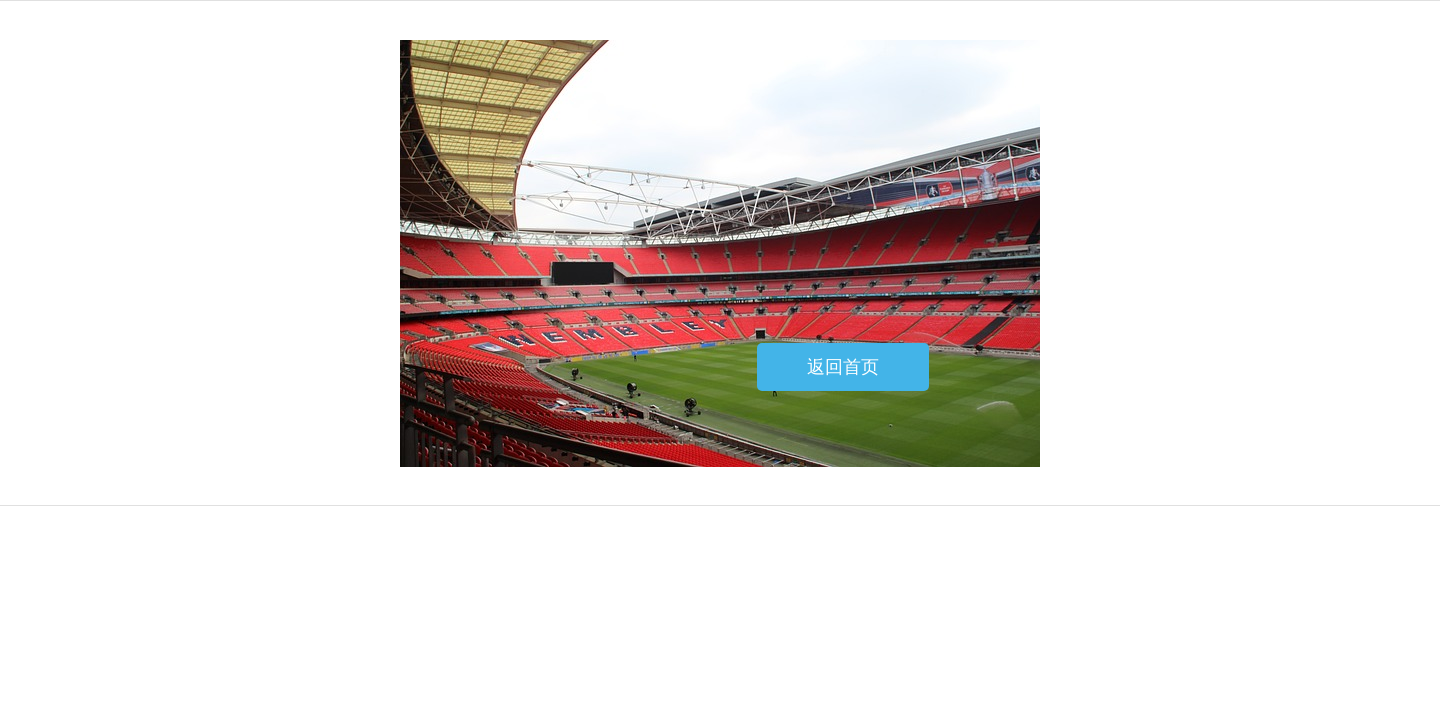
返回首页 (843, 367)
